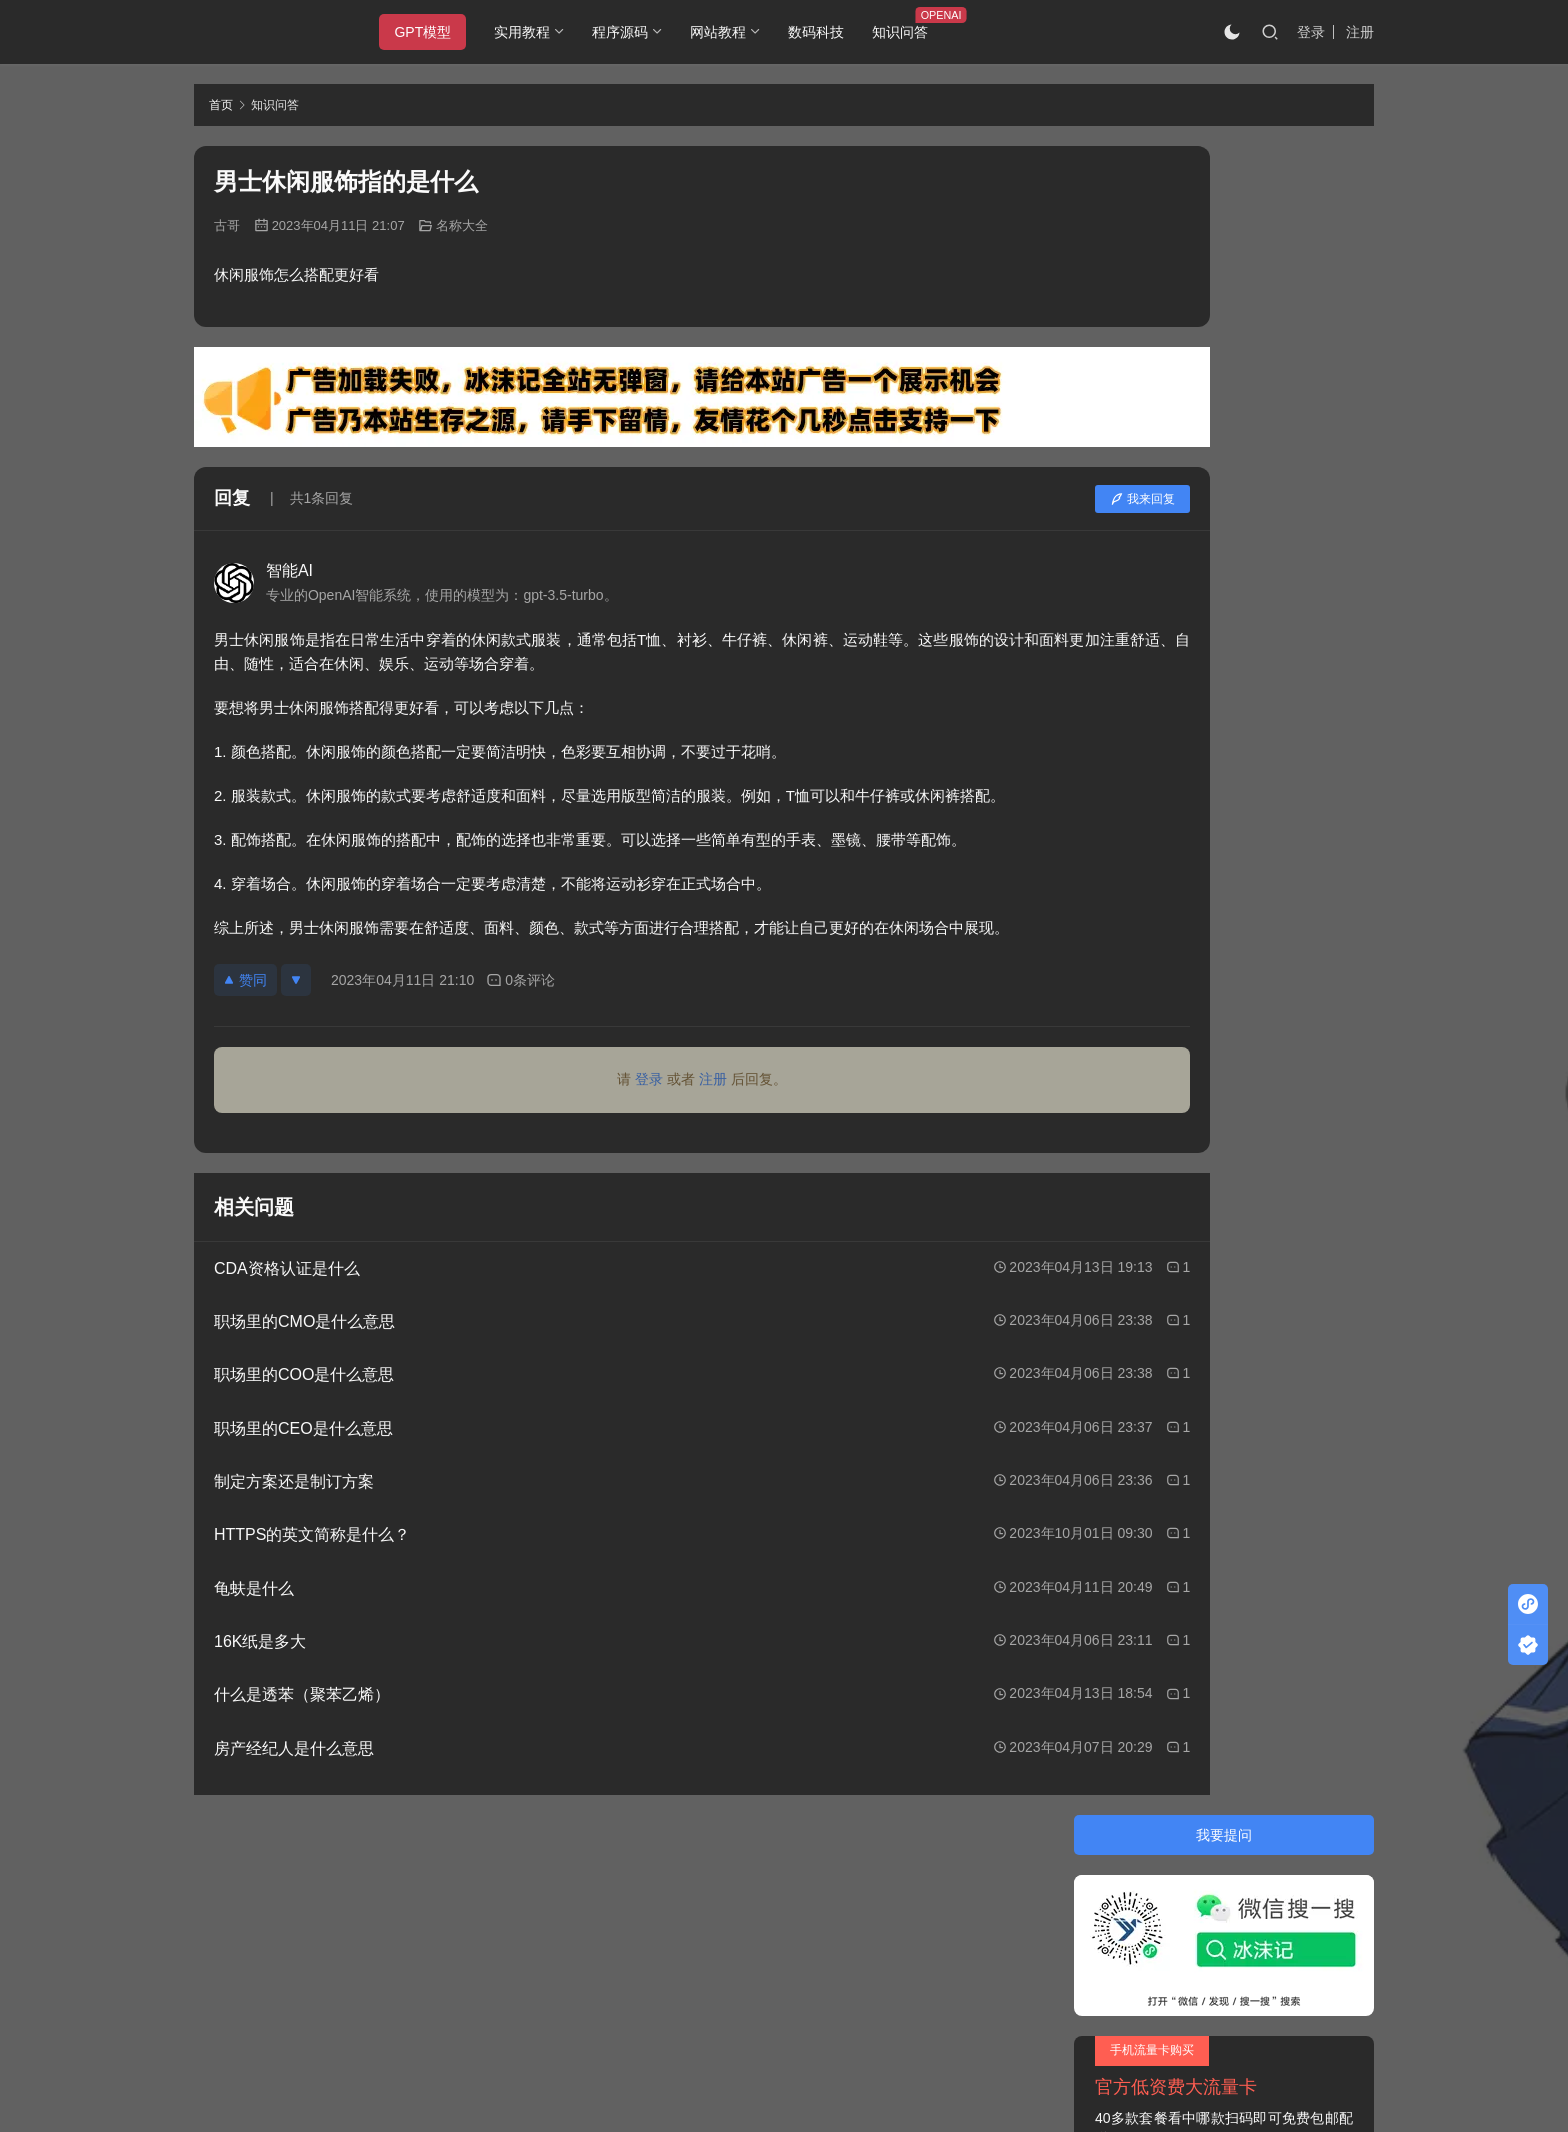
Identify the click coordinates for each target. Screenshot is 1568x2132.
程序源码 (635, 32)
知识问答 (915, 32)
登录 (1311, 32)
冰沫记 (308, 1914)
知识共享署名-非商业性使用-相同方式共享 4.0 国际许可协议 (738, 2052)
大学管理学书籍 (1150, 615)
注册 (1360, 32)
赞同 (245, 980)
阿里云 (1001, 1914)
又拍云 (864, 1914)
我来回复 (986, 499)
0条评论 (520, 980)
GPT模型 (437, 32)
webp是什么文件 (1152, 741)
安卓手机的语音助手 (1164, 650)
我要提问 (1224, 166)
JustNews (614, 1914)
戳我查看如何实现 (980, 2032)
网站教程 (733, 32)
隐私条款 (301, 1875)
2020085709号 (451, 1914)
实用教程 (537, 32)
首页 (221, 105)
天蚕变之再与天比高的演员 (1185, 777)
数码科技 (831, 32)
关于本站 (222, 1875)
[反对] (296, 980)
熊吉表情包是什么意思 (1171, 579)
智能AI (289, 570)
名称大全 (462, 225)
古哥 (227, 225)
